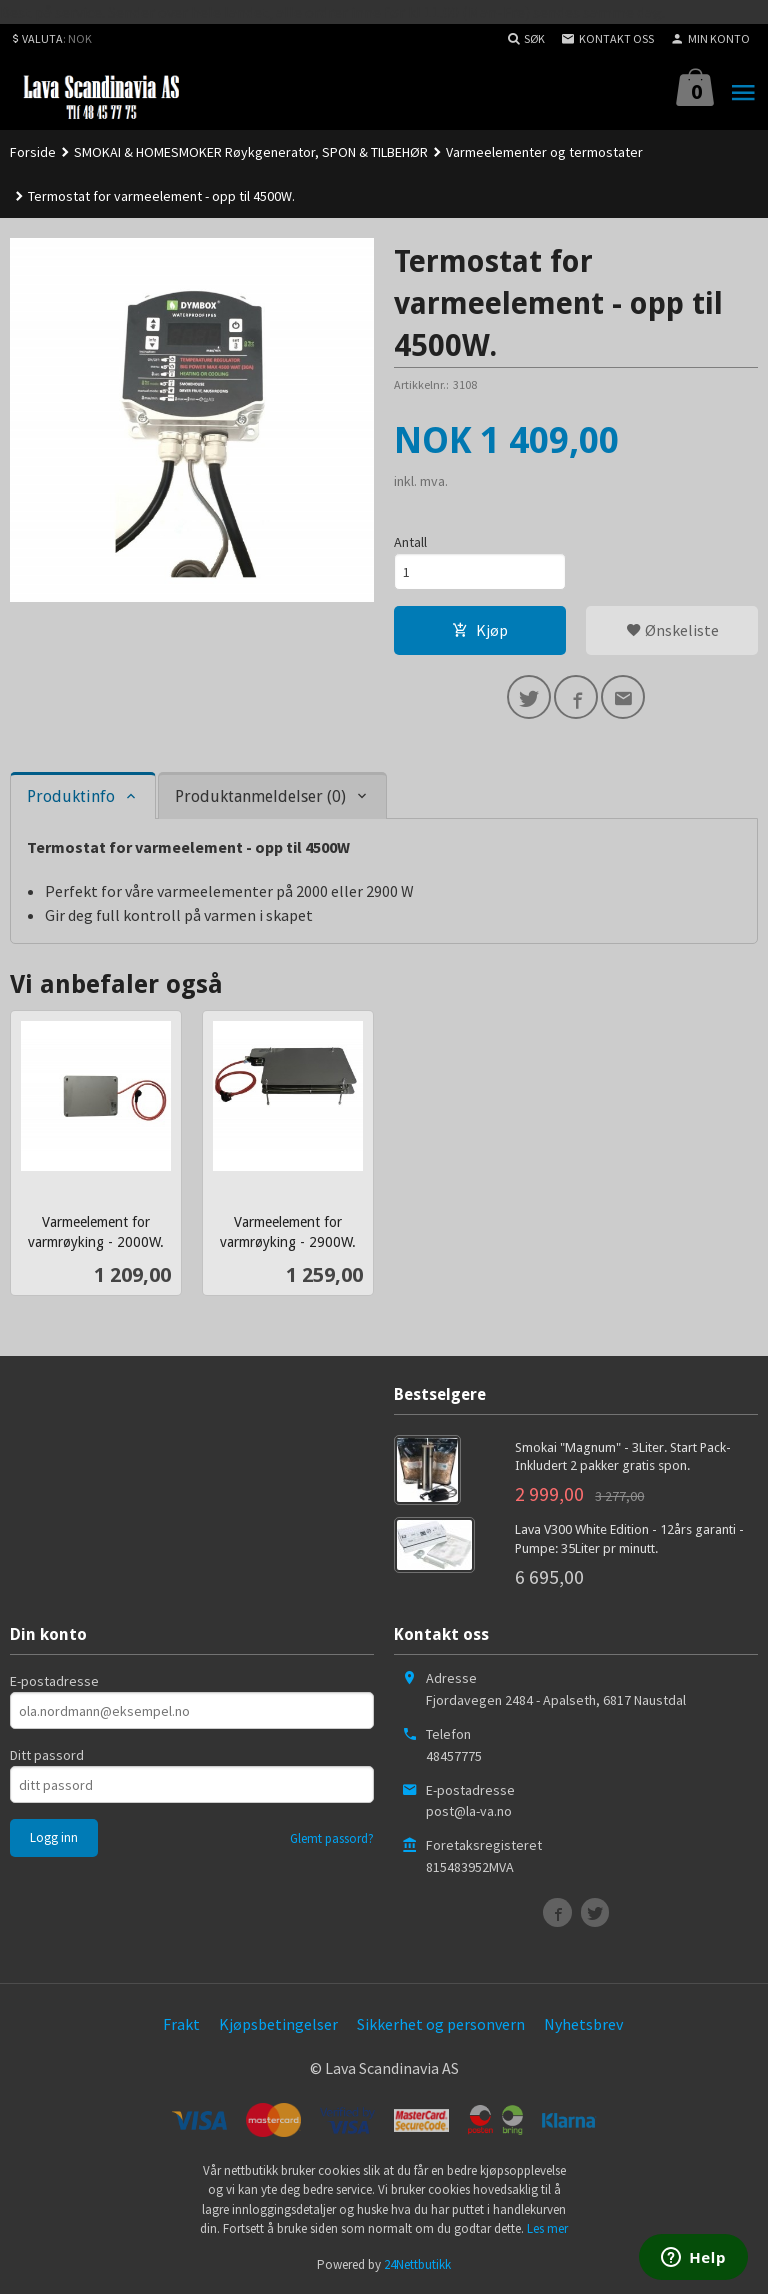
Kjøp (480, 630)
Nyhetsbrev (583, 2024)
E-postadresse (54, 1681)
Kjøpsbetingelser (278, 2024)
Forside (33, 152)
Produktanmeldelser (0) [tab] (260, 796)
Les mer (547, 2228)
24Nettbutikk (417, 2264)
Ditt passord (47, 1755)
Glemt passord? (332, 1838)
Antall (410, 542)
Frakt (181, 2024)
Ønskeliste (672, 630)
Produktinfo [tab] (71, 796)
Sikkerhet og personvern (441, 2024)
